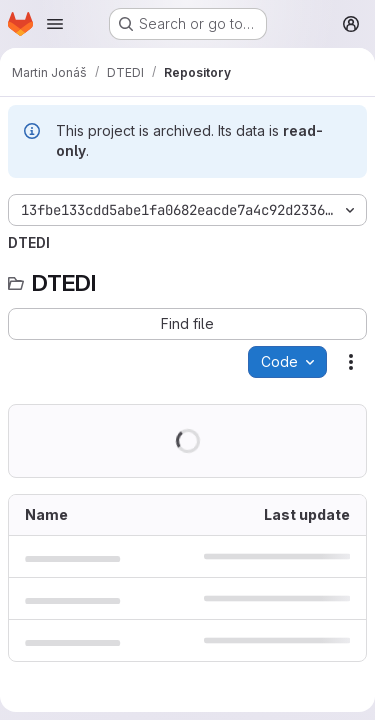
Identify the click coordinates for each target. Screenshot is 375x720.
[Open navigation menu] (55, 24)
